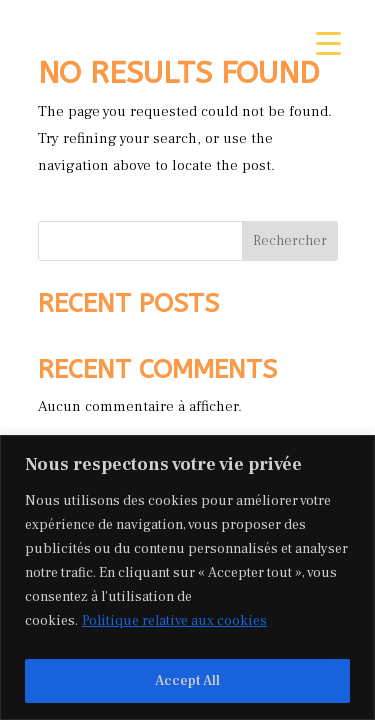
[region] (187, 577)
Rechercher (290, 241)
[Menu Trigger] (328, 42)
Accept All (187, 681)
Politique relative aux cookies (174, 621)
